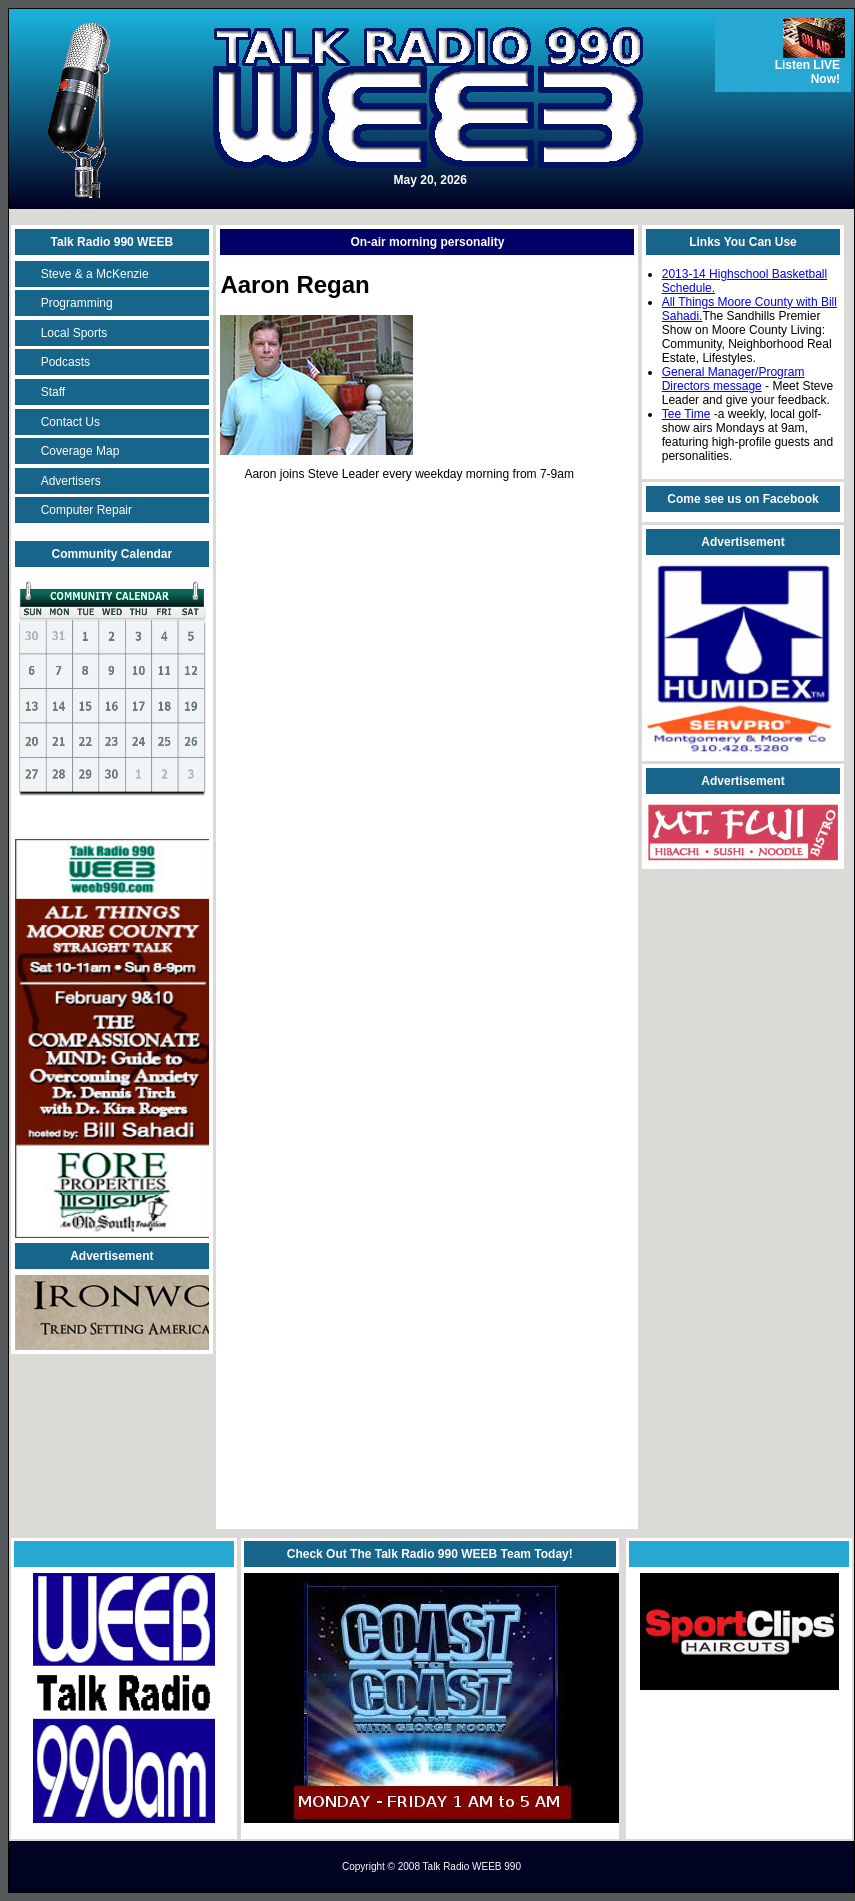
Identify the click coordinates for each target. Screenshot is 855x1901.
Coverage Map (80, 451)
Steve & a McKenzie (95, 274)
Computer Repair (86, 510)
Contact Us (70, 422)
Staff (53, 392)
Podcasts (65, 362)
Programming (77, 303)
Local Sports (74, 333)
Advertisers (71, 481)
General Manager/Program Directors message (733, 379)
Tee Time (686, 414)
